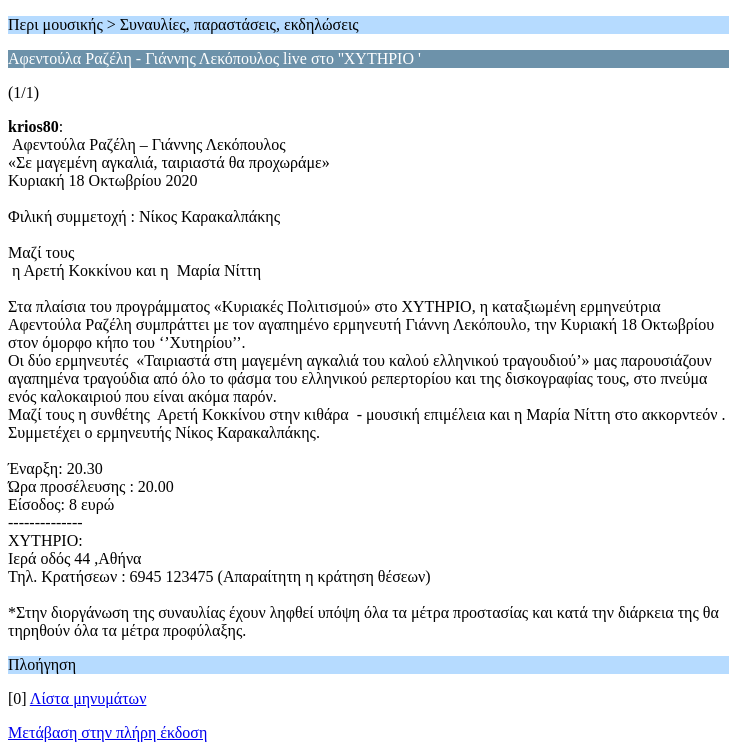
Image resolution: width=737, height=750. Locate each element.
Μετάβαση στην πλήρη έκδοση (107, 732)
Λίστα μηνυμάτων (88, 698)
